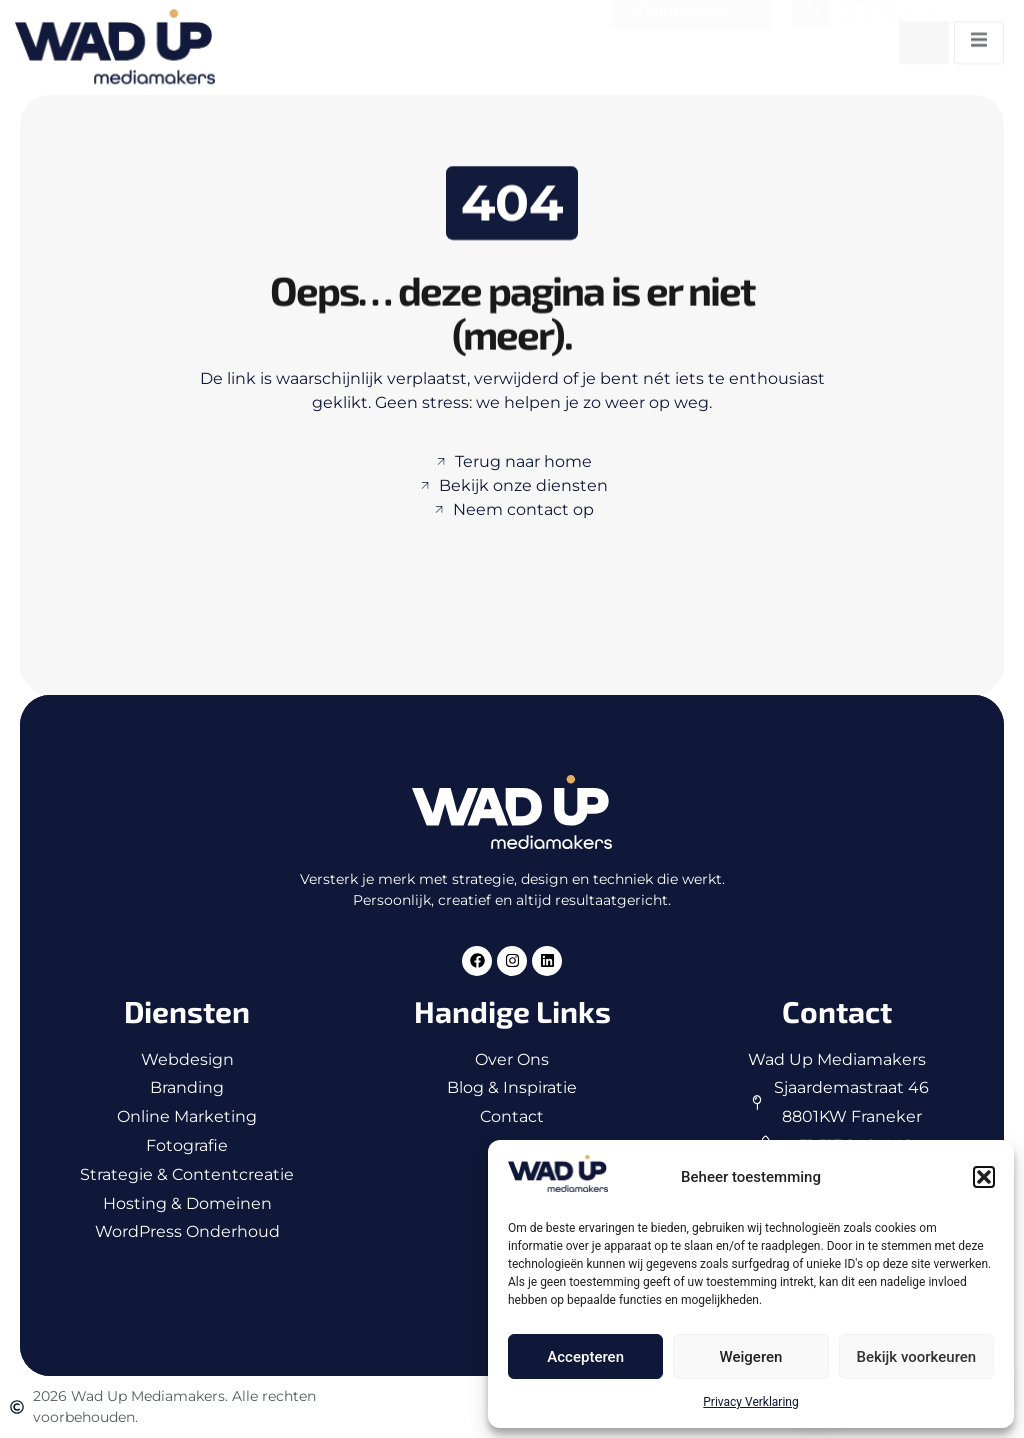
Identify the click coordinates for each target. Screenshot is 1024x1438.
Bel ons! (867, 10)
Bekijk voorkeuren (916, 1357)
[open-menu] (979, 35)
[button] (984, 1177)
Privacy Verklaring (750, 1402)
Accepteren (585, 1357)
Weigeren (751, 1357)
